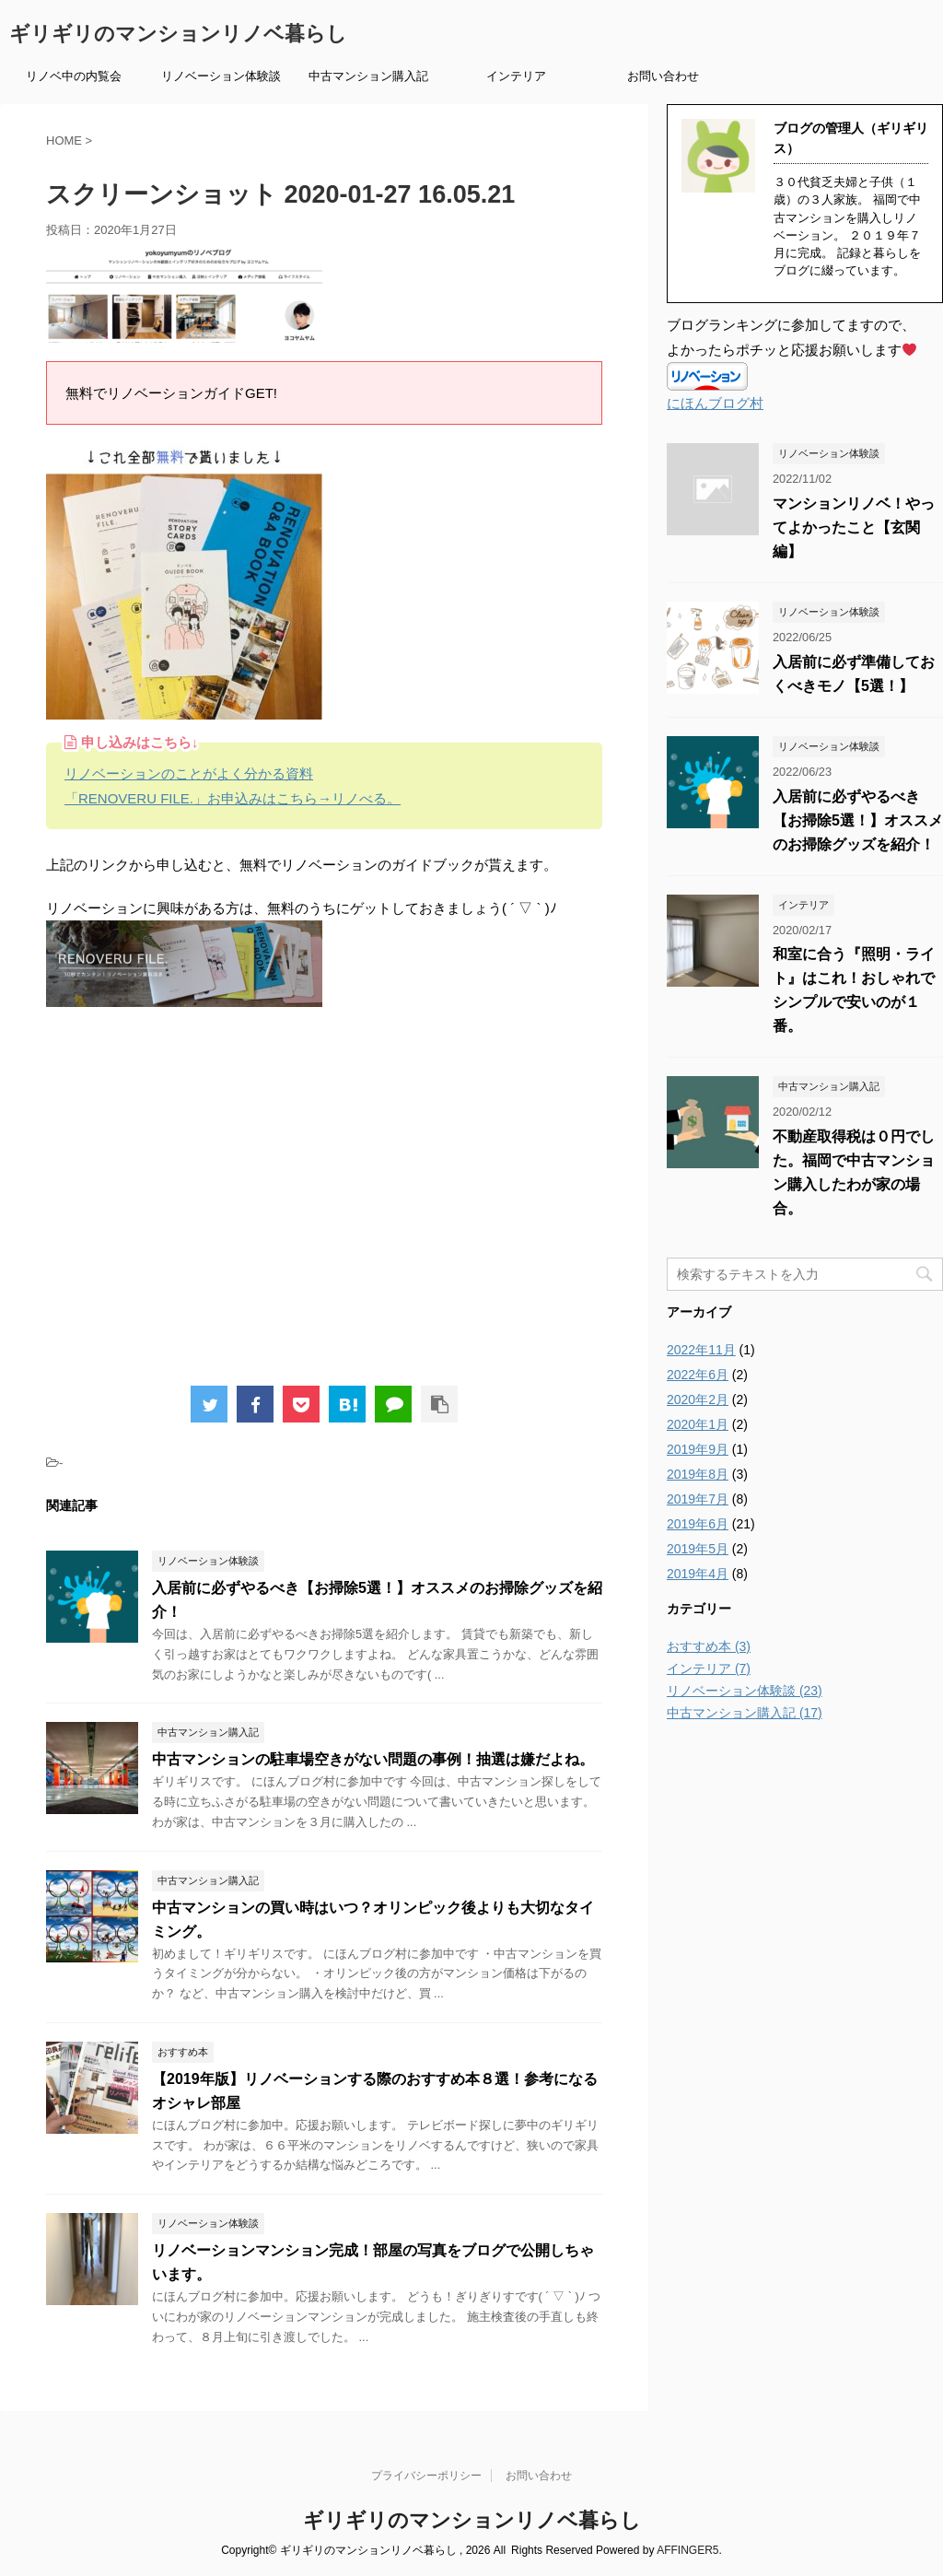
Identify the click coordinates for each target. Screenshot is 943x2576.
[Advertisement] (324, 1204)
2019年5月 (697, 1548)
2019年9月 (697, 1449)
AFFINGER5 (687, 2550)
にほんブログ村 (715, 403)
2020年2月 (697, 1399)
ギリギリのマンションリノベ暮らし (178, 33)
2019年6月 (697, 1523)
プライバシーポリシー (426, 2475)
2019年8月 (697, 1474)
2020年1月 (697, 1424)
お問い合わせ (663, 76)
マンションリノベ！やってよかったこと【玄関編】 (854, 527)
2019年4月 (697, 1573)
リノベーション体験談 (221, 76)
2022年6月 (697, 1374)
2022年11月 (701, 1349)
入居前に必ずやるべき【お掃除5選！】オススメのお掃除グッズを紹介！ (858, 820)
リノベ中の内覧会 (74, 76)
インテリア (516, 76)
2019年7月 (697, 1499)
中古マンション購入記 (368, 76)
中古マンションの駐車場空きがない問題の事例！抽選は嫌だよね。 (373, 1759)
